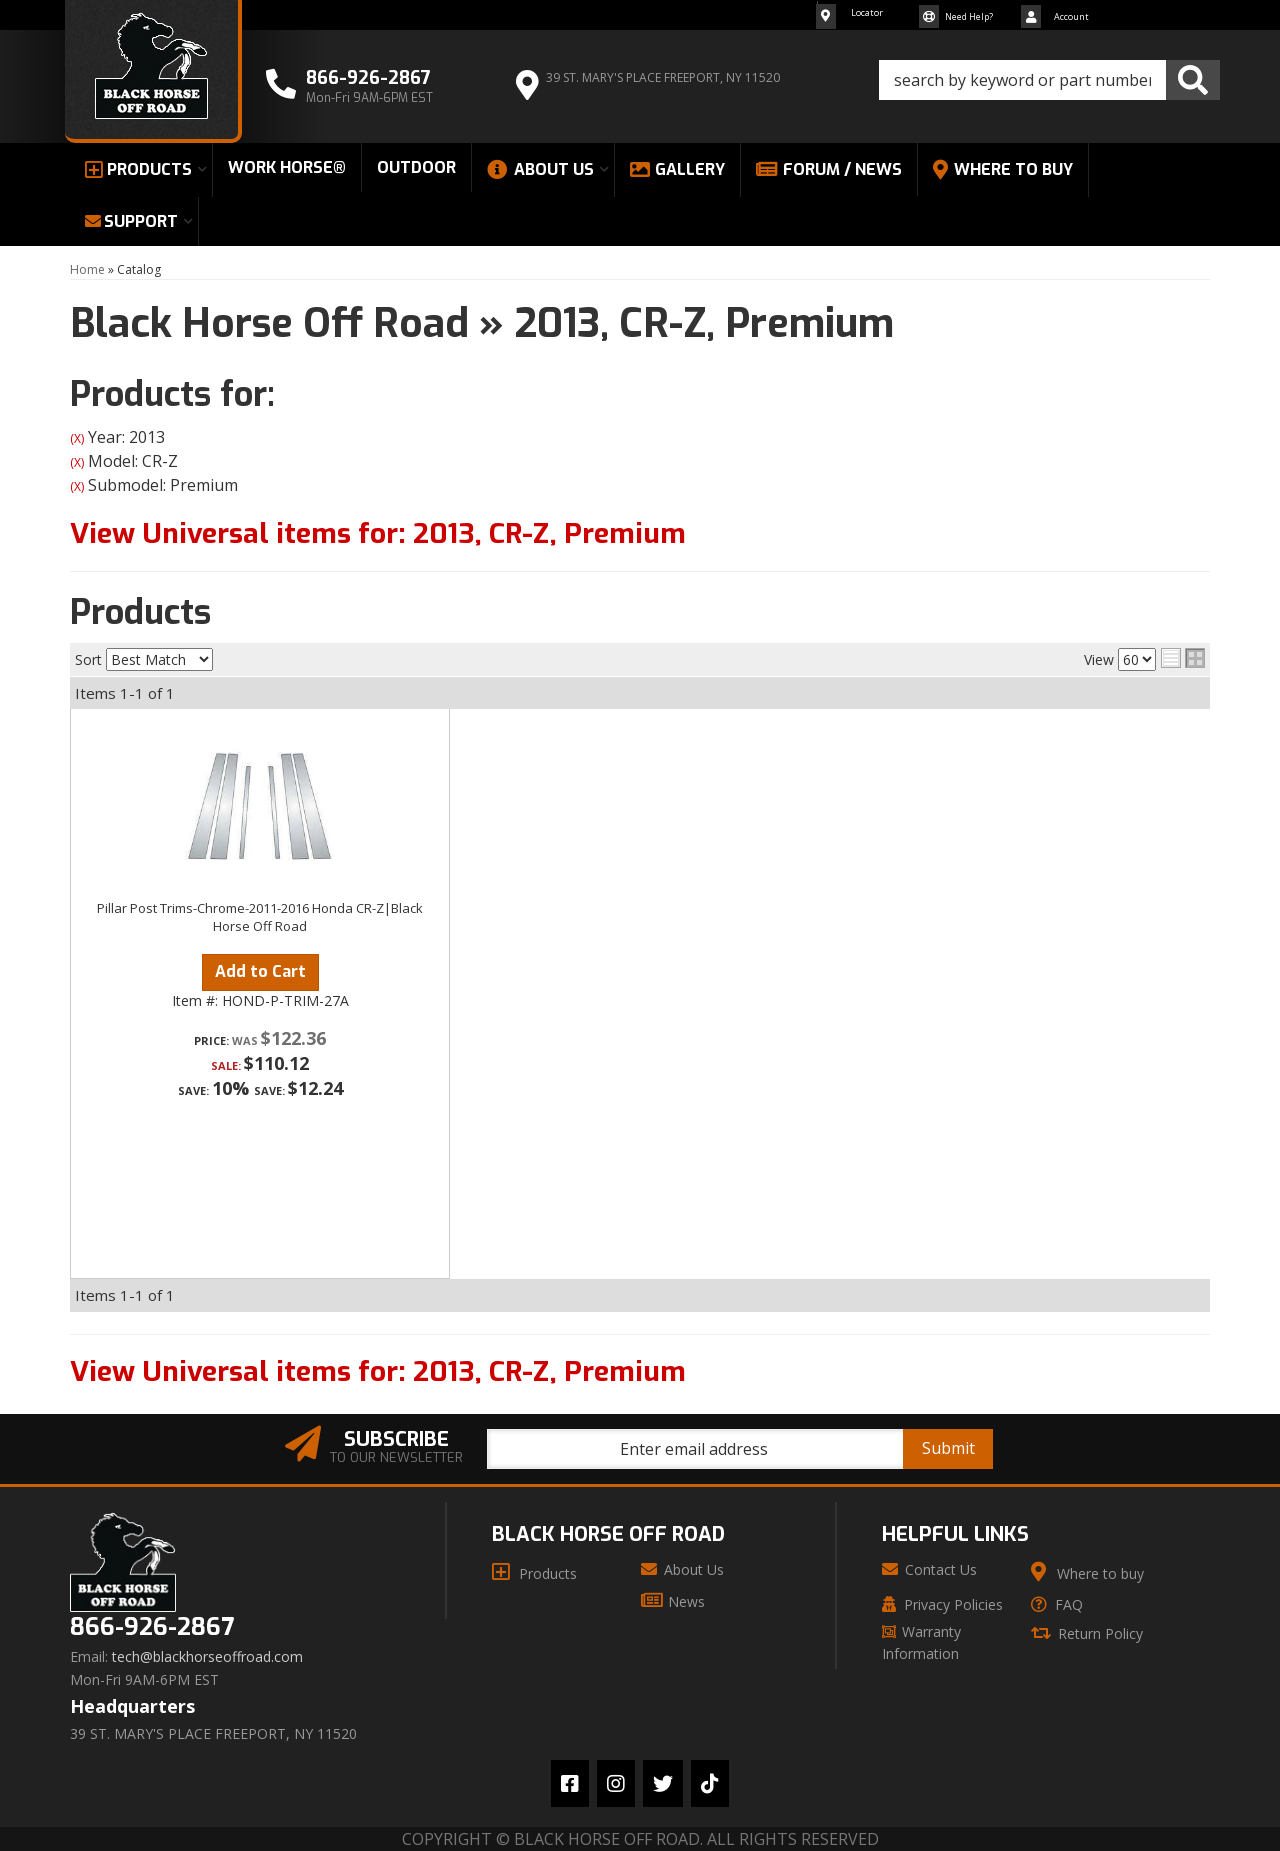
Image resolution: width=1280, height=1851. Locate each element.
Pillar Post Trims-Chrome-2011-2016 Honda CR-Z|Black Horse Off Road (260, 917)
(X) (77, 438)
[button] (1049, 80)
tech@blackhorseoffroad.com (207, 1657)
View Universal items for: (378, 533)
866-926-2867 (152, 1627)
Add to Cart (260, 971)
